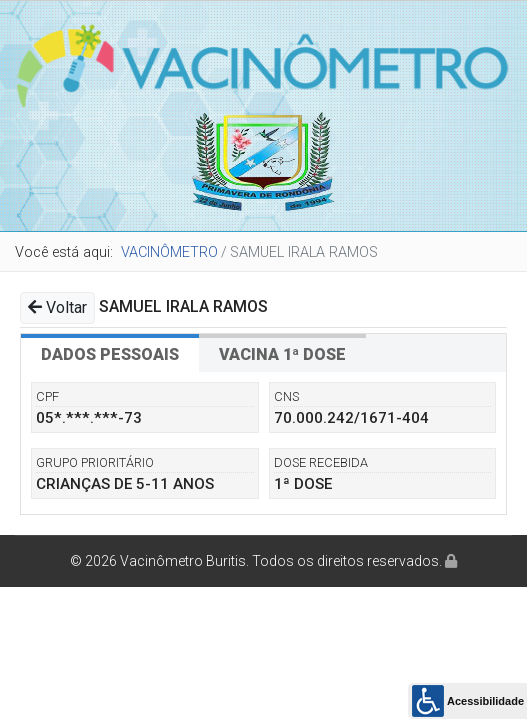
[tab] (110, 353)
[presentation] (110, 353)
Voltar (57, 307)
